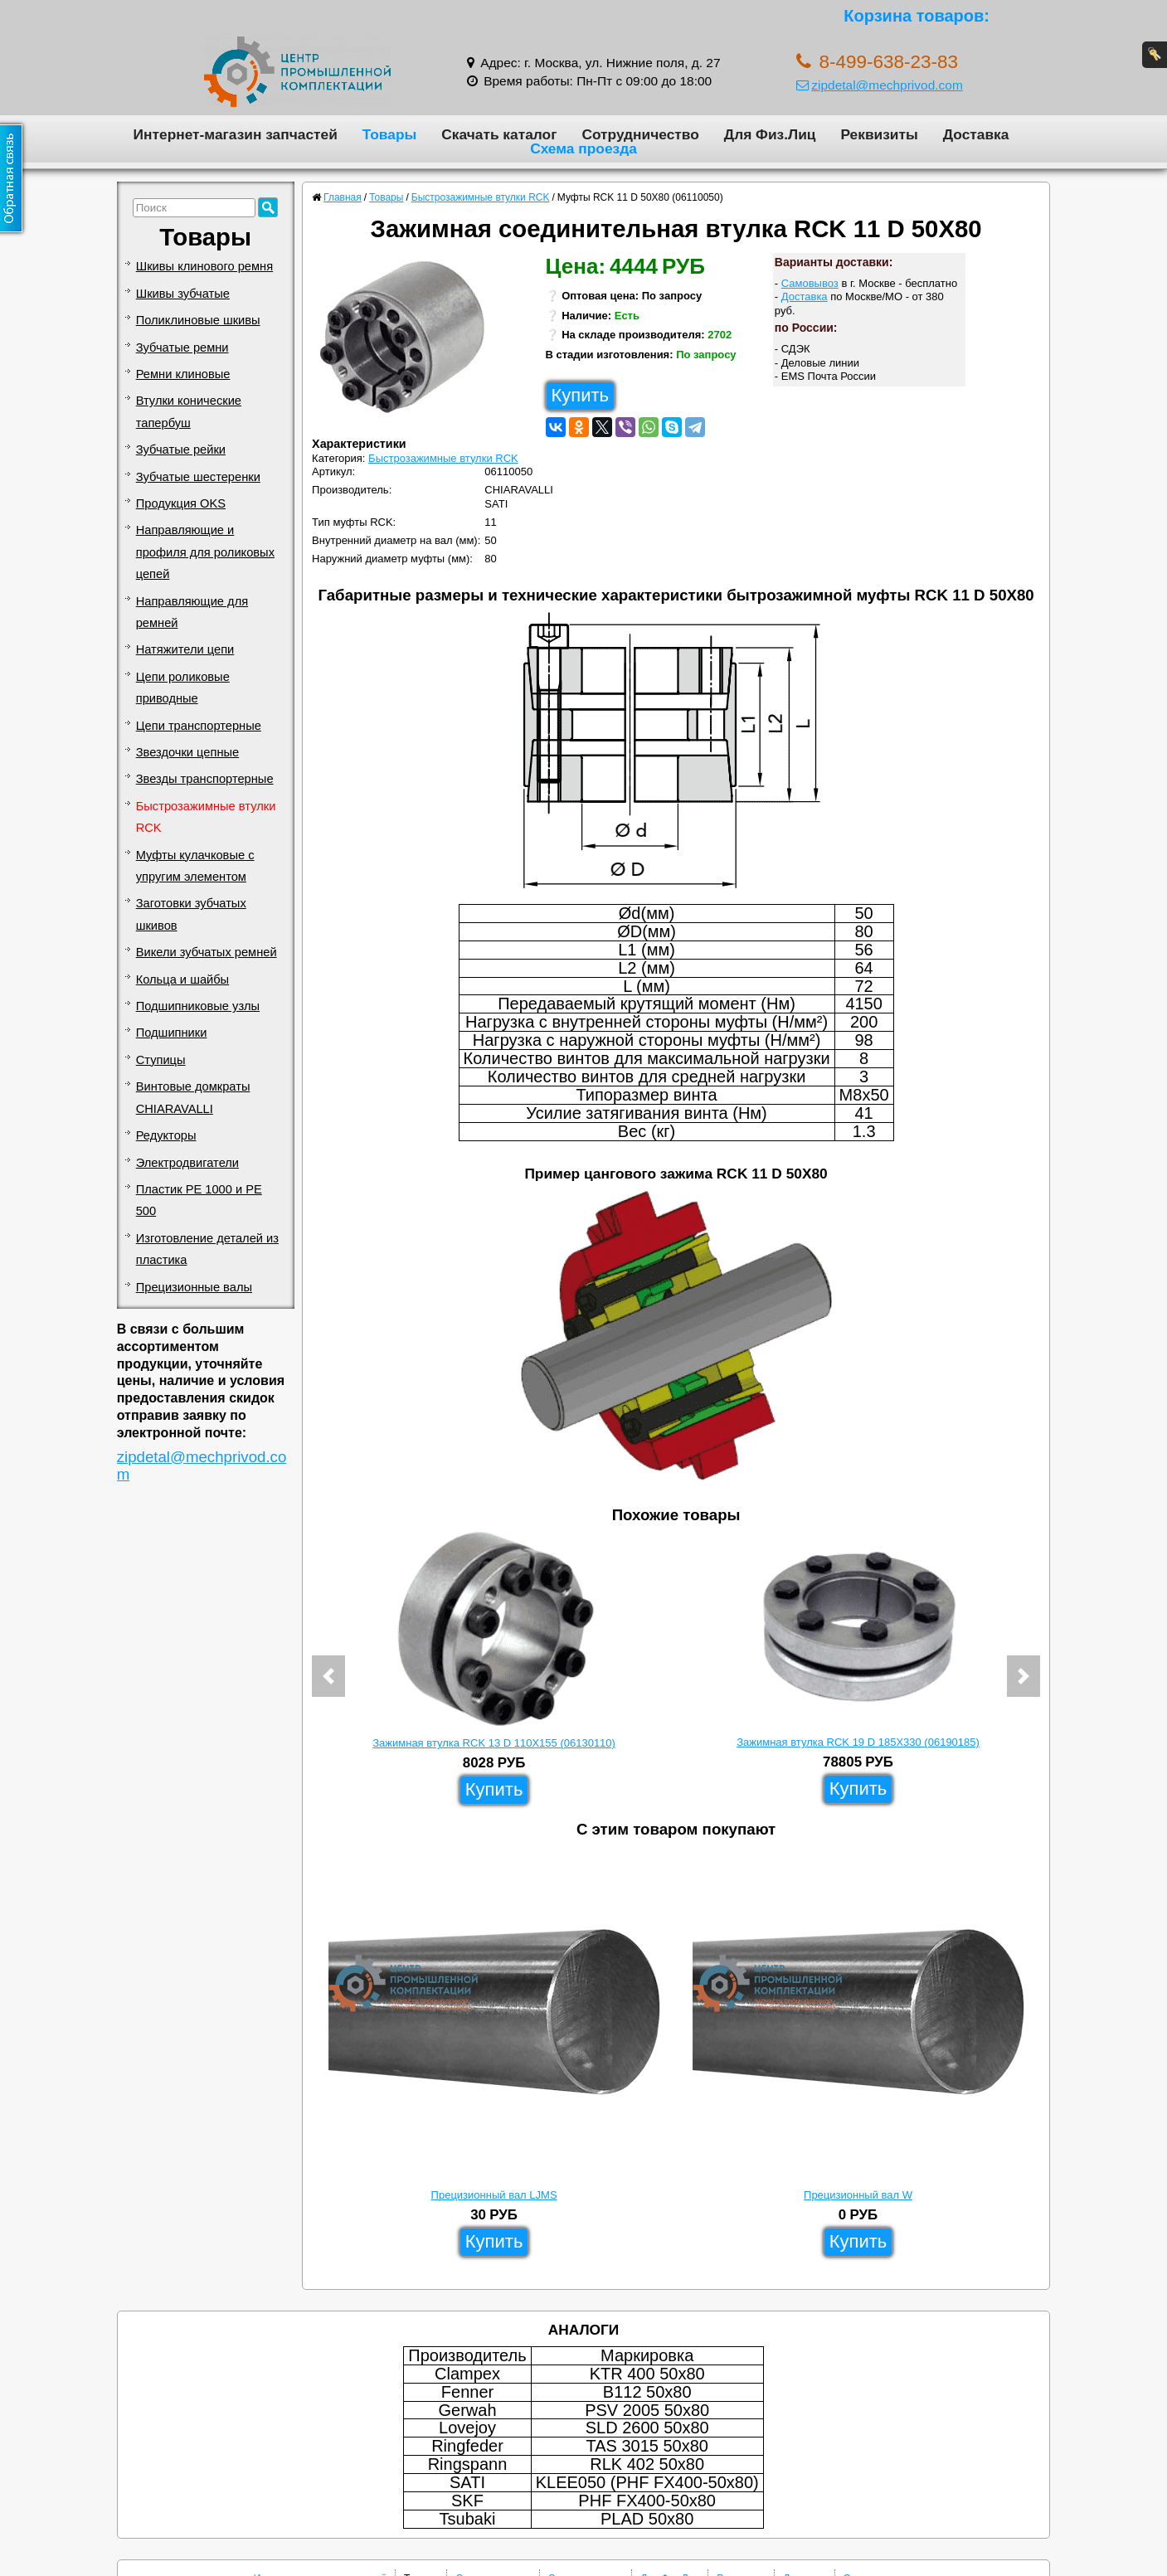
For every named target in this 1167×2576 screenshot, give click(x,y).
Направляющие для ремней (192, 612)
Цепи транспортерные (198, 725)
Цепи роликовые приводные (183, 687)
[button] (328, 1676)
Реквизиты (878, 134)
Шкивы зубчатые (183, 293)
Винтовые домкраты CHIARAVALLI (193, 1097)
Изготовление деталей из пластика (207, 1249)
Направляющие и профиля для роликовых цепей (205, 552)
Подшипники (171, 1032)
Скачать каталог (499, 134)
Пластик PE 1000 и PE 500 (199, 1200)
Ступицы (161, 1060)
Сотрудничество (639, 134)
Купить (581, 395)
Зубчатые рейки (181, 449)
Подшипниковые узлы (198, 1006)
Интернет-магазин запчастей (236, 134)
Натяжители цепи (185, 649)
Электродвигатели (187, 1162)
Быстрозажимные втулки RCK (206, 817)
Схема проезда (583, 148)
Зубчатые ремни (182, 347)
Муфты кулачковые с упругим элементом (195, 865)
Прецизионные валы (194, 1287)
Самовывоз (810, 283)
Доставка (976, 134)
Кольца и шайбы (182, 979)
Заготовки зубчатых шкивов (191, 914)
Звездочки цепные (188, 752)
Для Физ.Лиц (770, 134)
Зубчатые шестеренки (198, 477)
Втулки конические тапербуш (188, 411)
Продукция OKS (181, 503)
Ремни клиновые (183, 374)
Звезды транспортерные (205, 778)
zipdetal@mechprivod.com (879, 85)
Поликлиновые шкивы (198, 320)
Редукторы (166, 1135)
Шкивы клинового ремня (204, 266)
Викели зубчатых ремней (206, 952)
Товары (389, 134)
